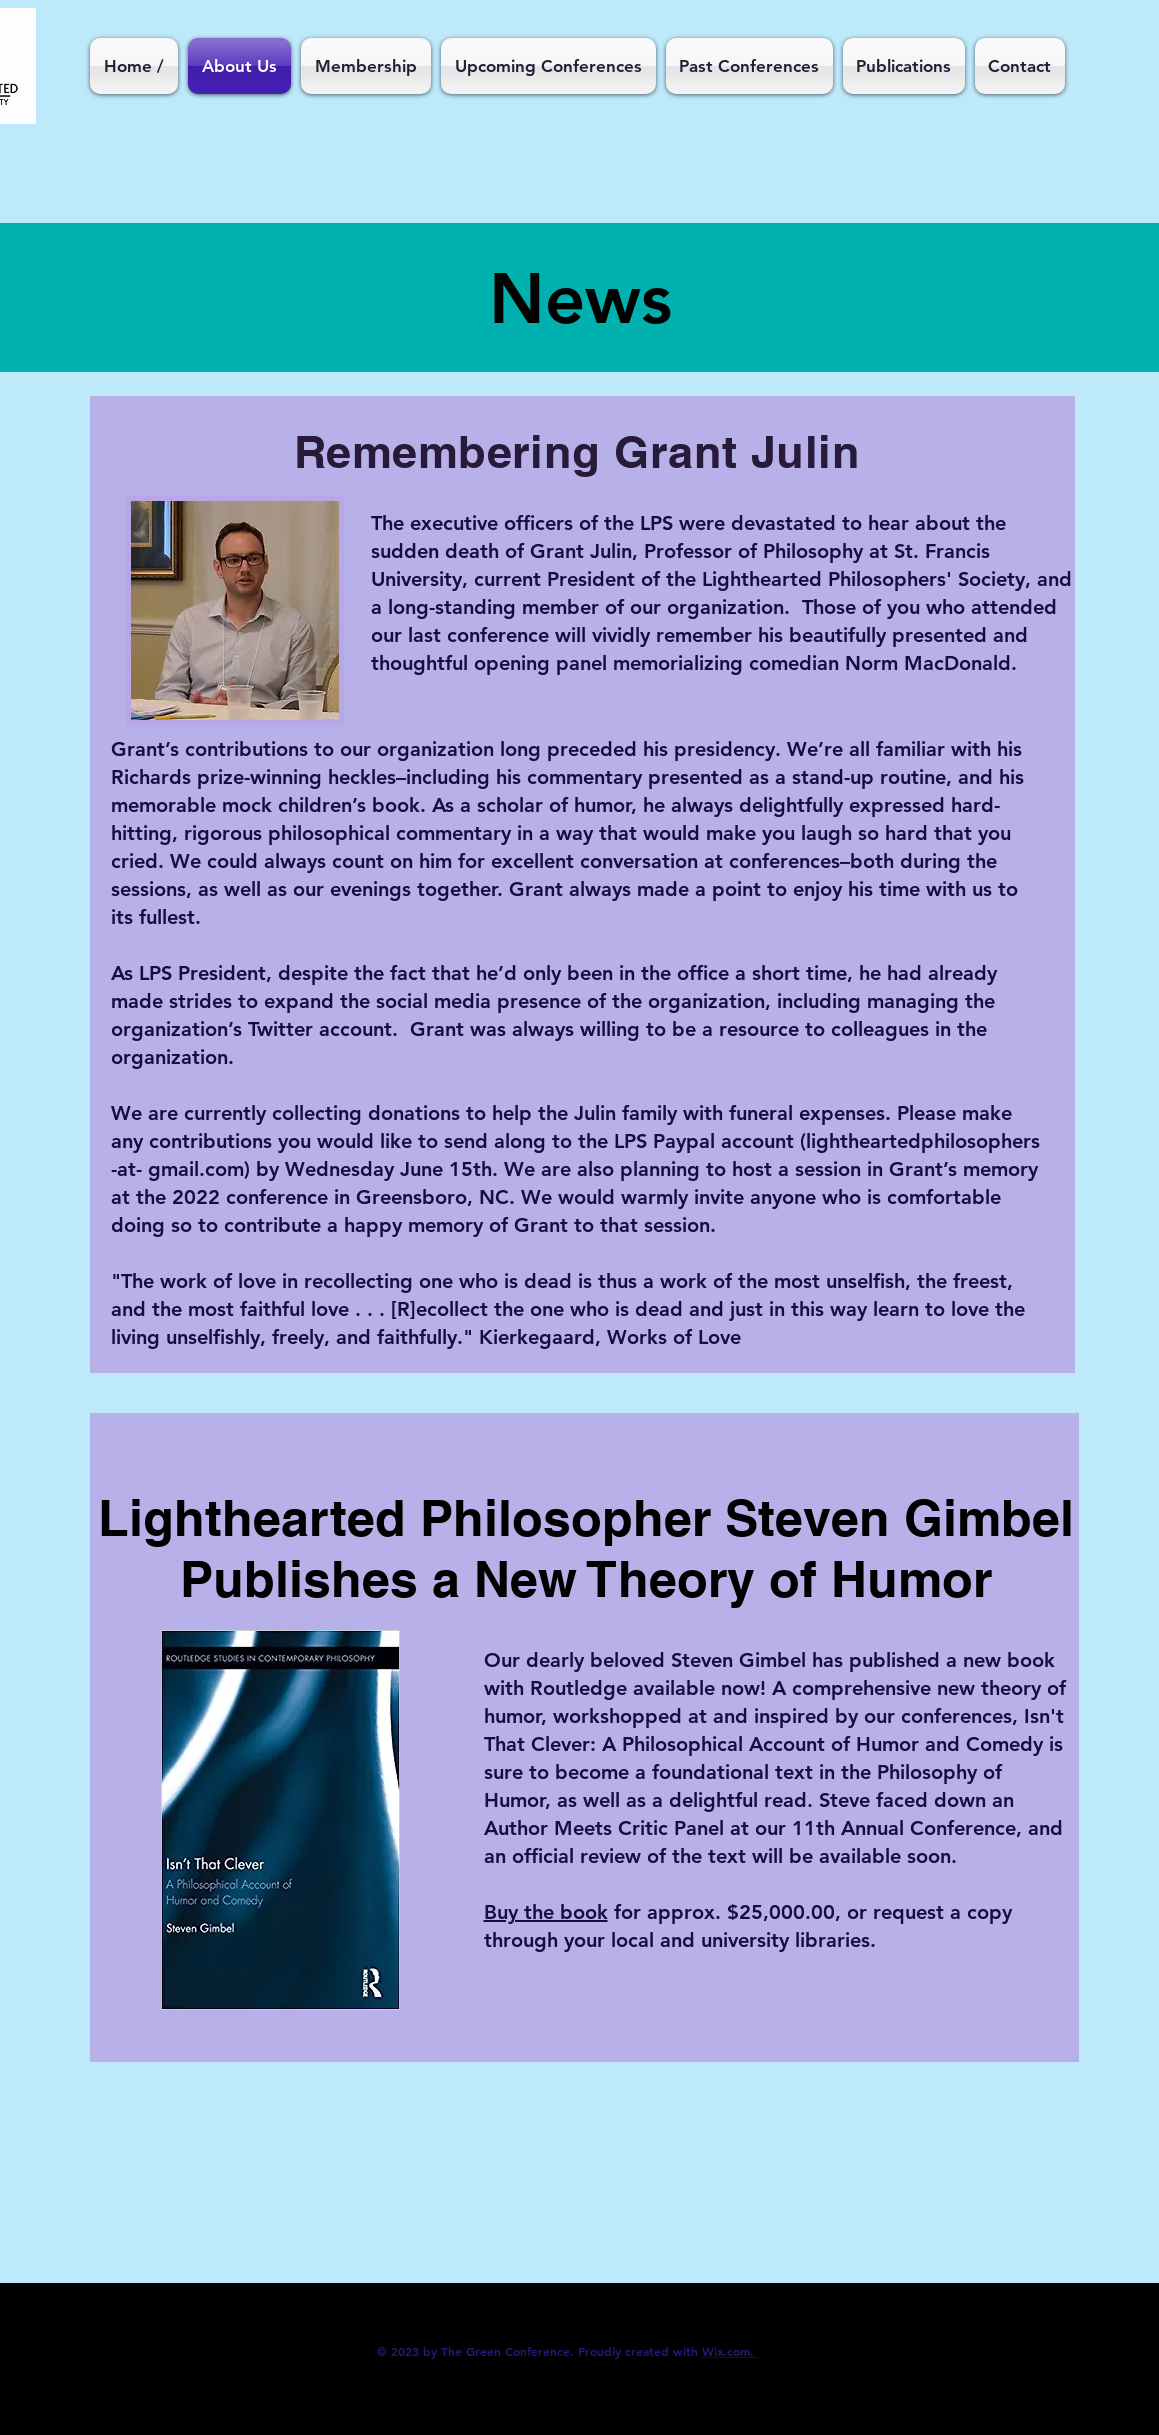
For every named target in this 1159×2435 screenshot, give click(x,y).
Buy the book (546, 1912)
